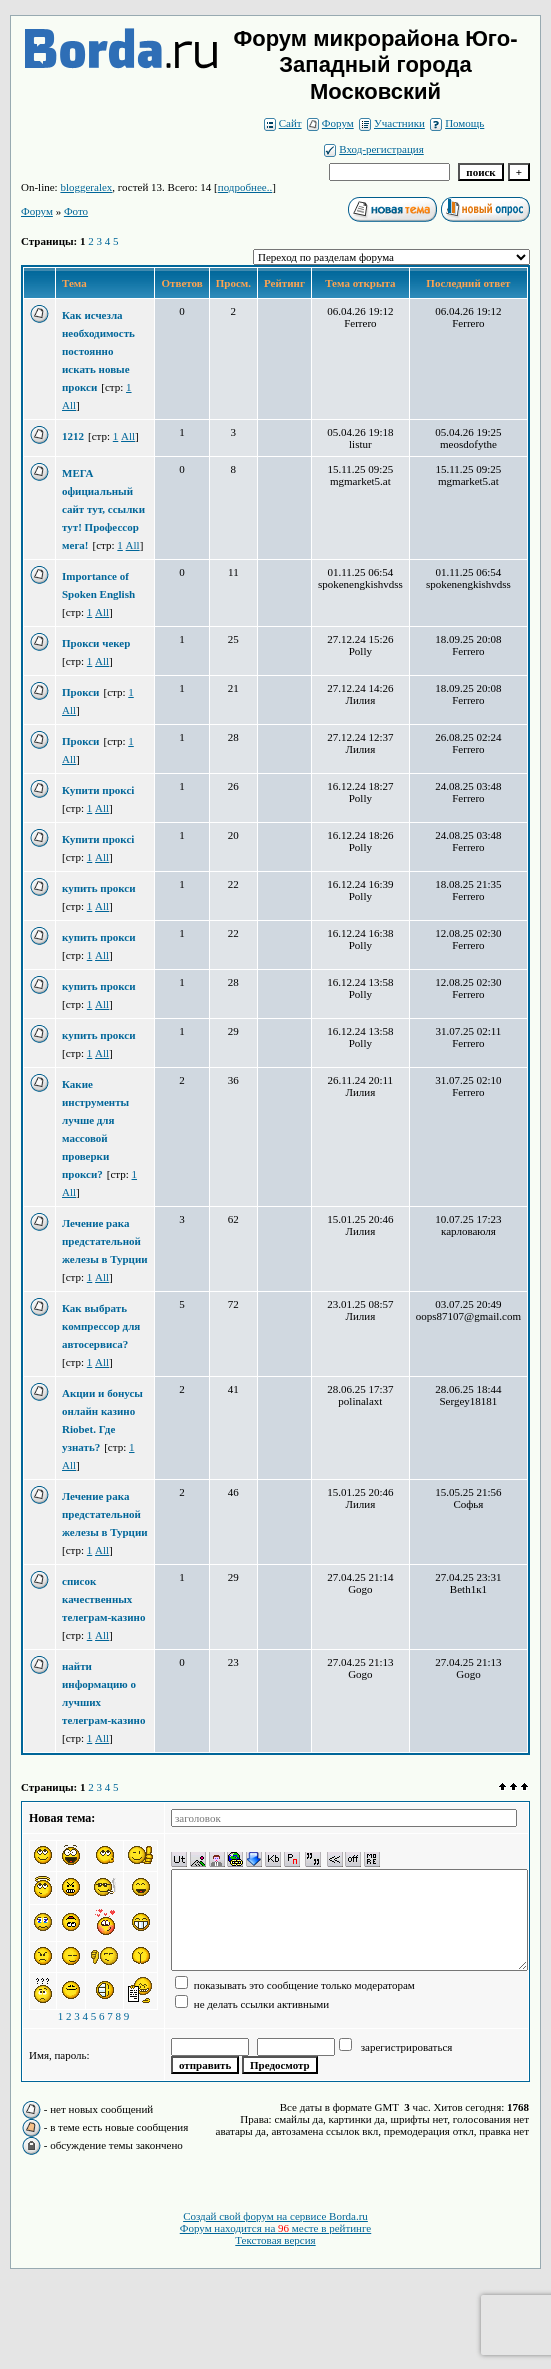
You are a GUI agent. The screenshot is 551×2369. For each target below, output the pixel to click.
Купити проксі (98, 790)
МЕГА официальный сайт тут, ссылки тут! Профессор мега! (103, 509)
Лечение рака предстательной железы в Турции (105, 1241)
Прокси (80, 692)
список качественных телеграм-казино (103, 1599)
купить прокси (99, 888)
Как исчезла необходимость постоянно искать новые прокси (98, 351)
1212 (73, 436)
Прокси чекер (96, 643)
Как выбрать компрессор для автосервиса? (101, 1326)
